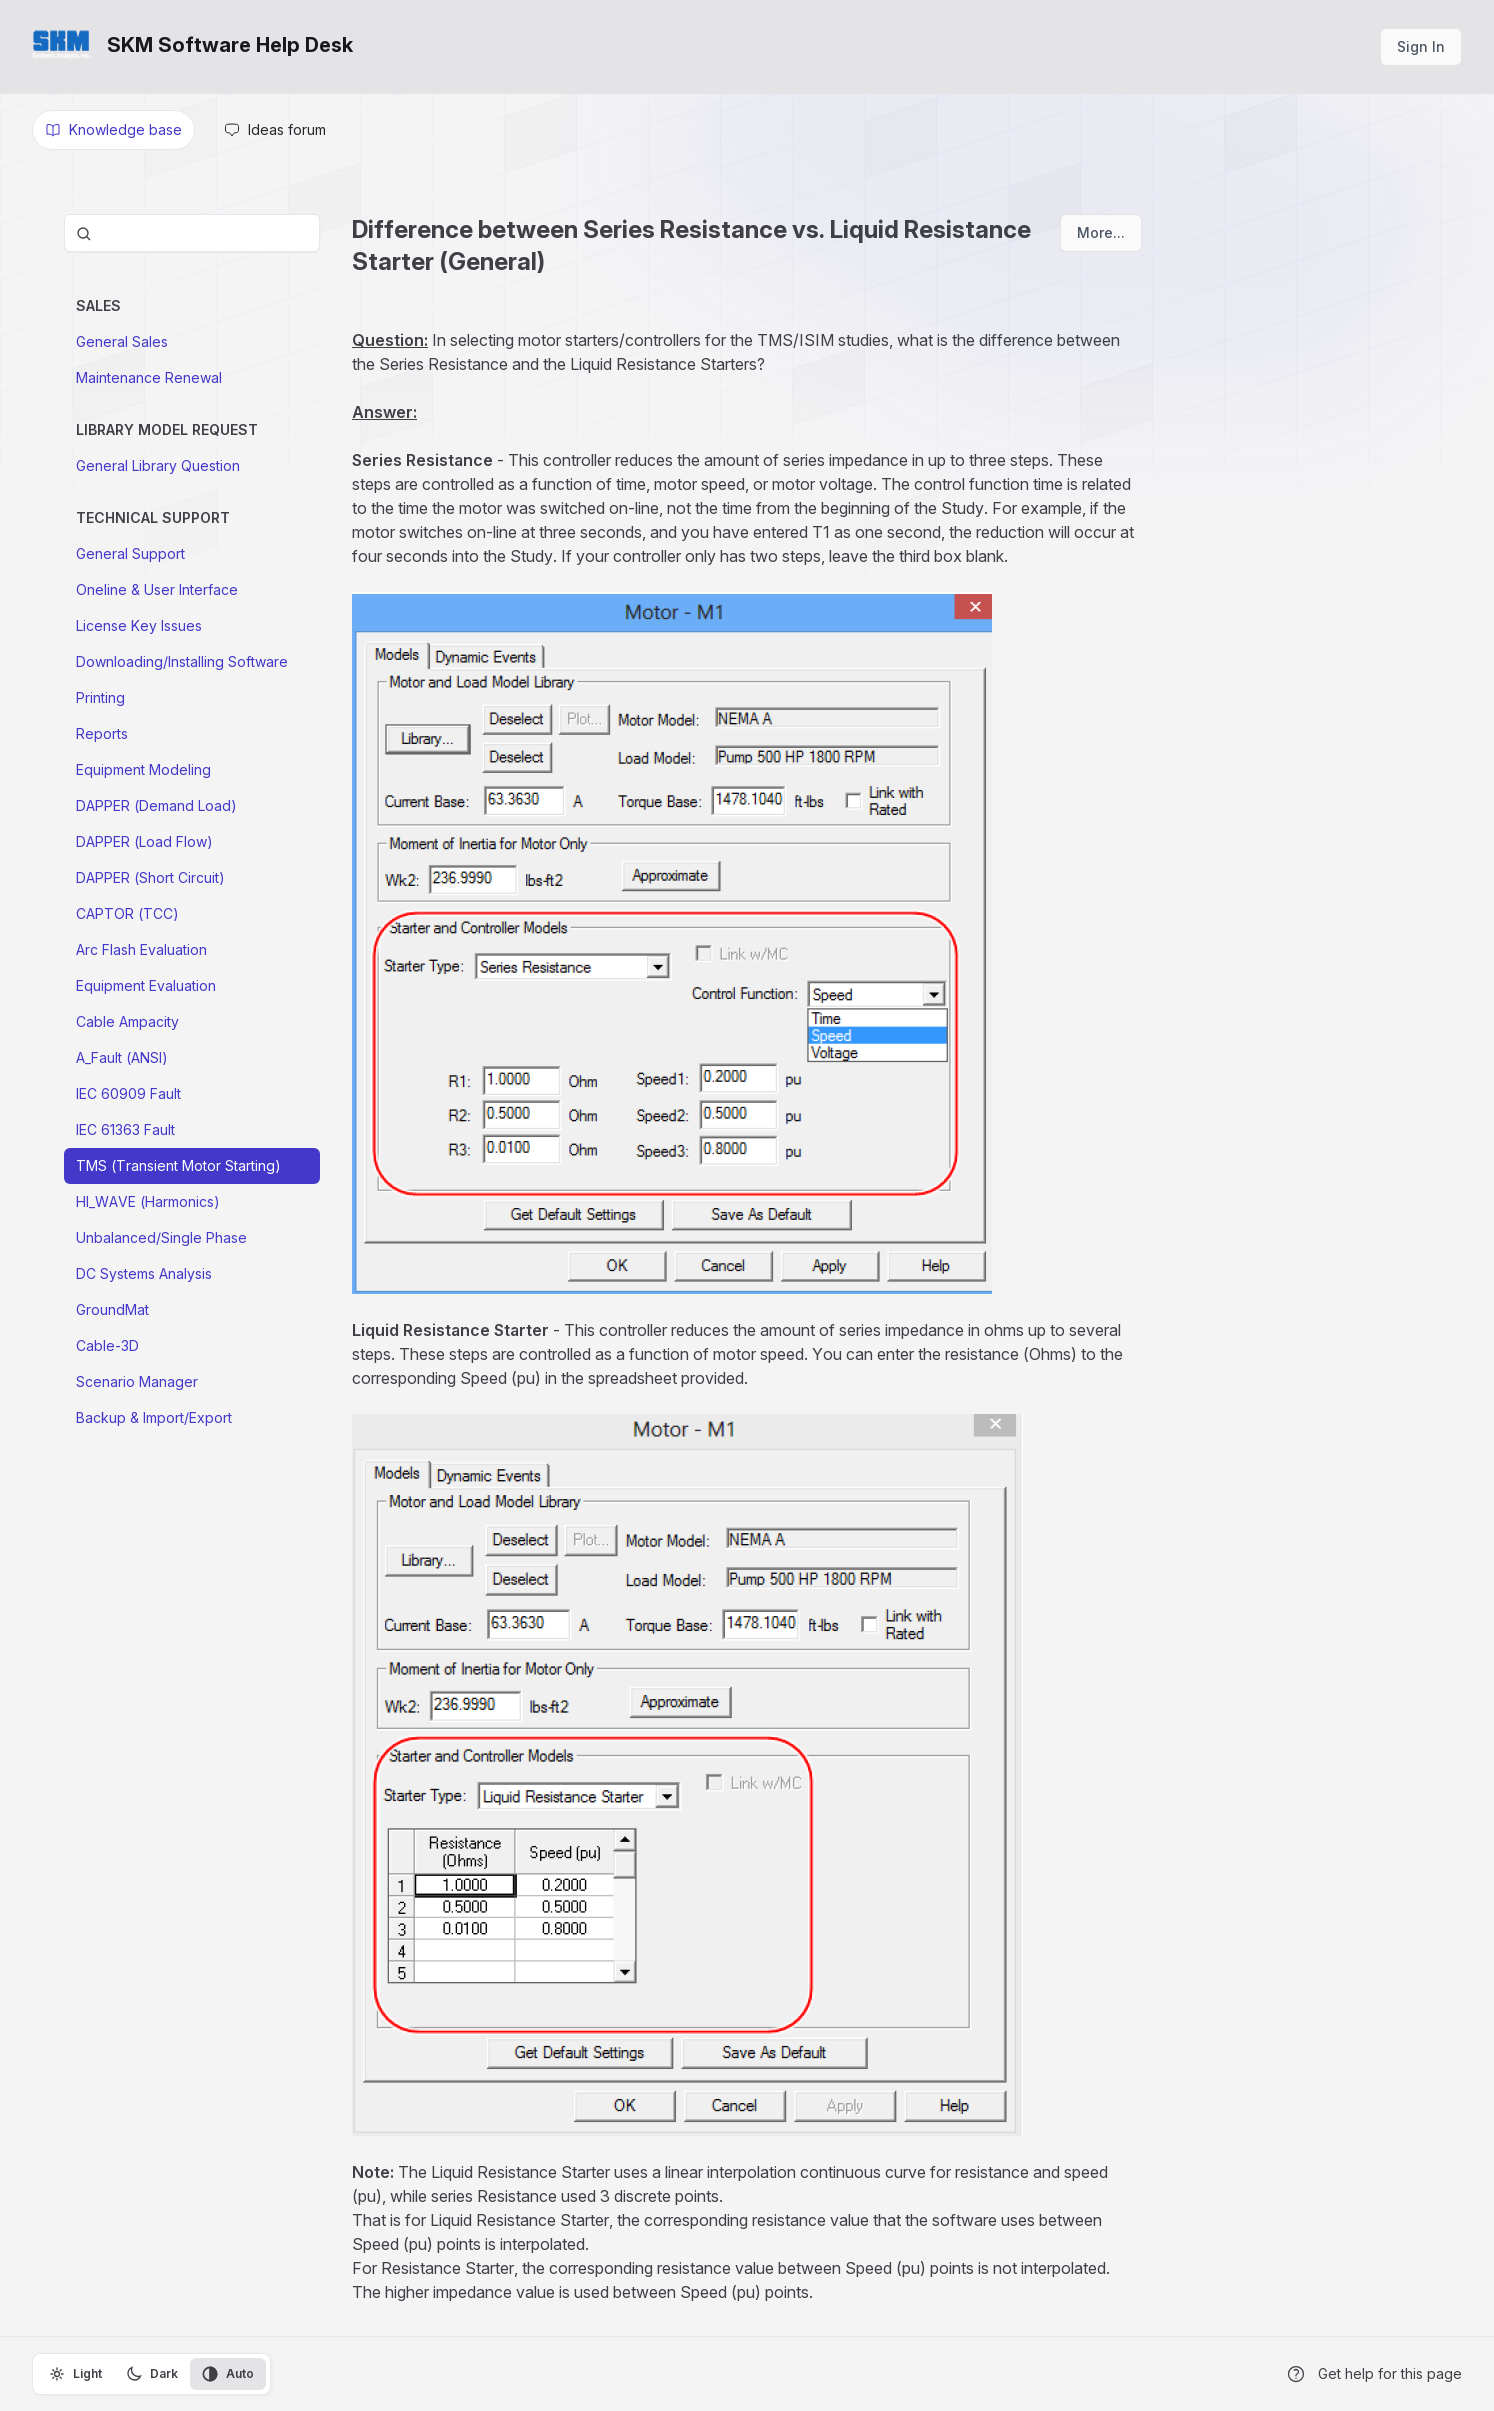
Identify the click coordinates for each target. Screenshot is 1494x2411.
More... (1101, 232)
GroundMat (112, 1309)
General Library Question (158, 465)
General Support (130, 553)
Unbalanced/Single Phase (161, 1237)
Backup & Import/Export (154, 1417)
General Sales (122, 341)
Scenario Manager (137, 1381)
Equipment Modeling (143, 769)
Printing (100, 697)
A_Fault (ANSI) (122, 1057)
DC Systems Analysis (144, 1273)
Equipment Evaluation (146, 985)
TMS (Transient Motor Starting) (178, 1165)
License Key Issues (139, 625)
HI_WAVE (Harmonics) (148, 1201)
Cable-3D (107, 1345)
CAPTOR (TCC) (127, 913)
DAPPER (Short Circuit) (150, 877)
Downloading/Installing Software (182, 661)
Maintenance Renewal (149, 377)
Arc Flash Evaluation (141, 949)
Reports (102, 733)
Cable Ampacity (127, 1021)
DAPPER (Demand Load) (156, 805)
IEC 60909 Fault (128, 1093)
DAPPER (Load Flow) (144, 841)
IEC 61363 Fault (125, 1129)
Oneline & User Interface (157, 589)
